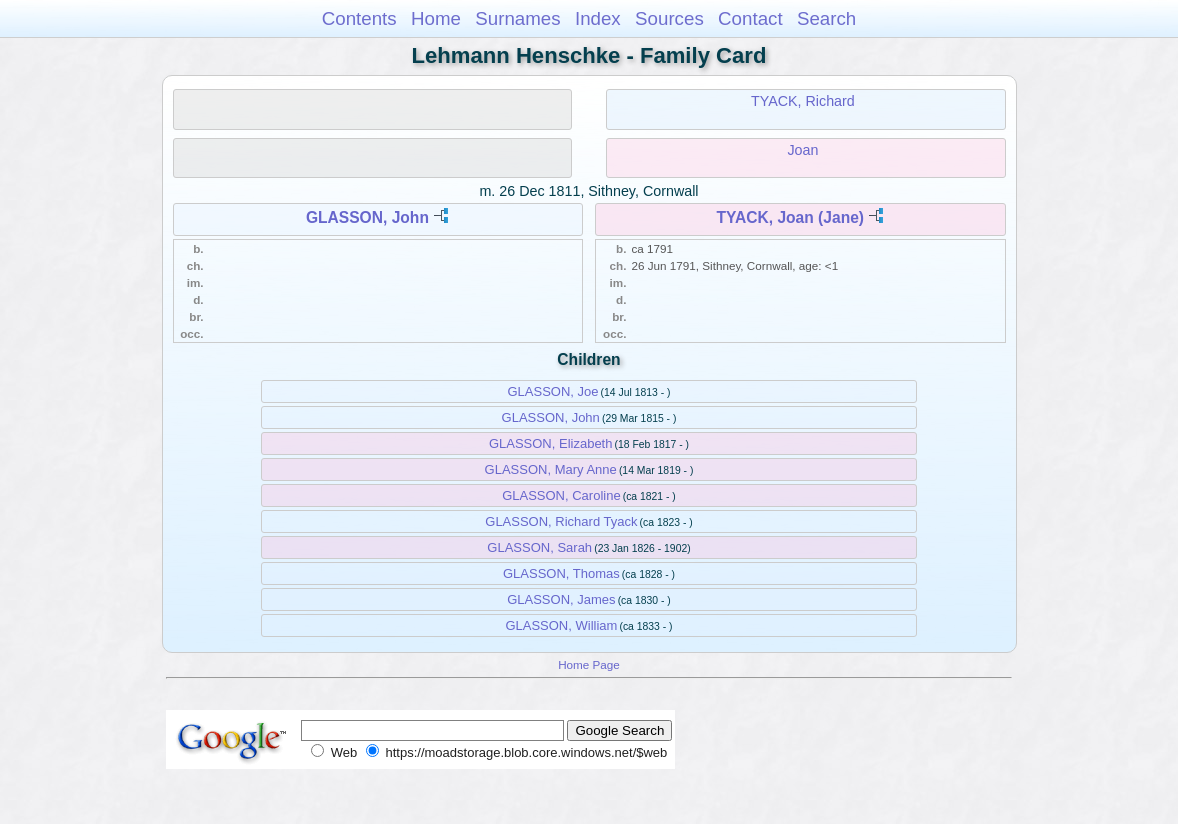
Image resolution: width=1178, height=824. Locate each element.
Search (826, 18)
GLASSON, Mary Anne (551, 469)
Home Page (589, 664)
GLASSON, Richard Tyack (561, 521)
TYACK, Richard (803, 101)
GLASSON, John (367, 217)
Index (598, 18)
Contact (750, 18)
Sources (669, 18)
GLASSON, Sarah (539, 547)
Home (436, 18)
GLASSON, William (561, 625)
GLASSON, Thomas (561, 573)
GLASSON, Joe (552, 391)
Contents (359, 18)
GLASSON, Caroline (561, 495)
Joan (802, 150)
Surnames (517, 18)
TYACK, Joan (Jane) (790, 217)
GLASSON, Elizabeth (551, 443)
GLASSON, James (561, 599)
